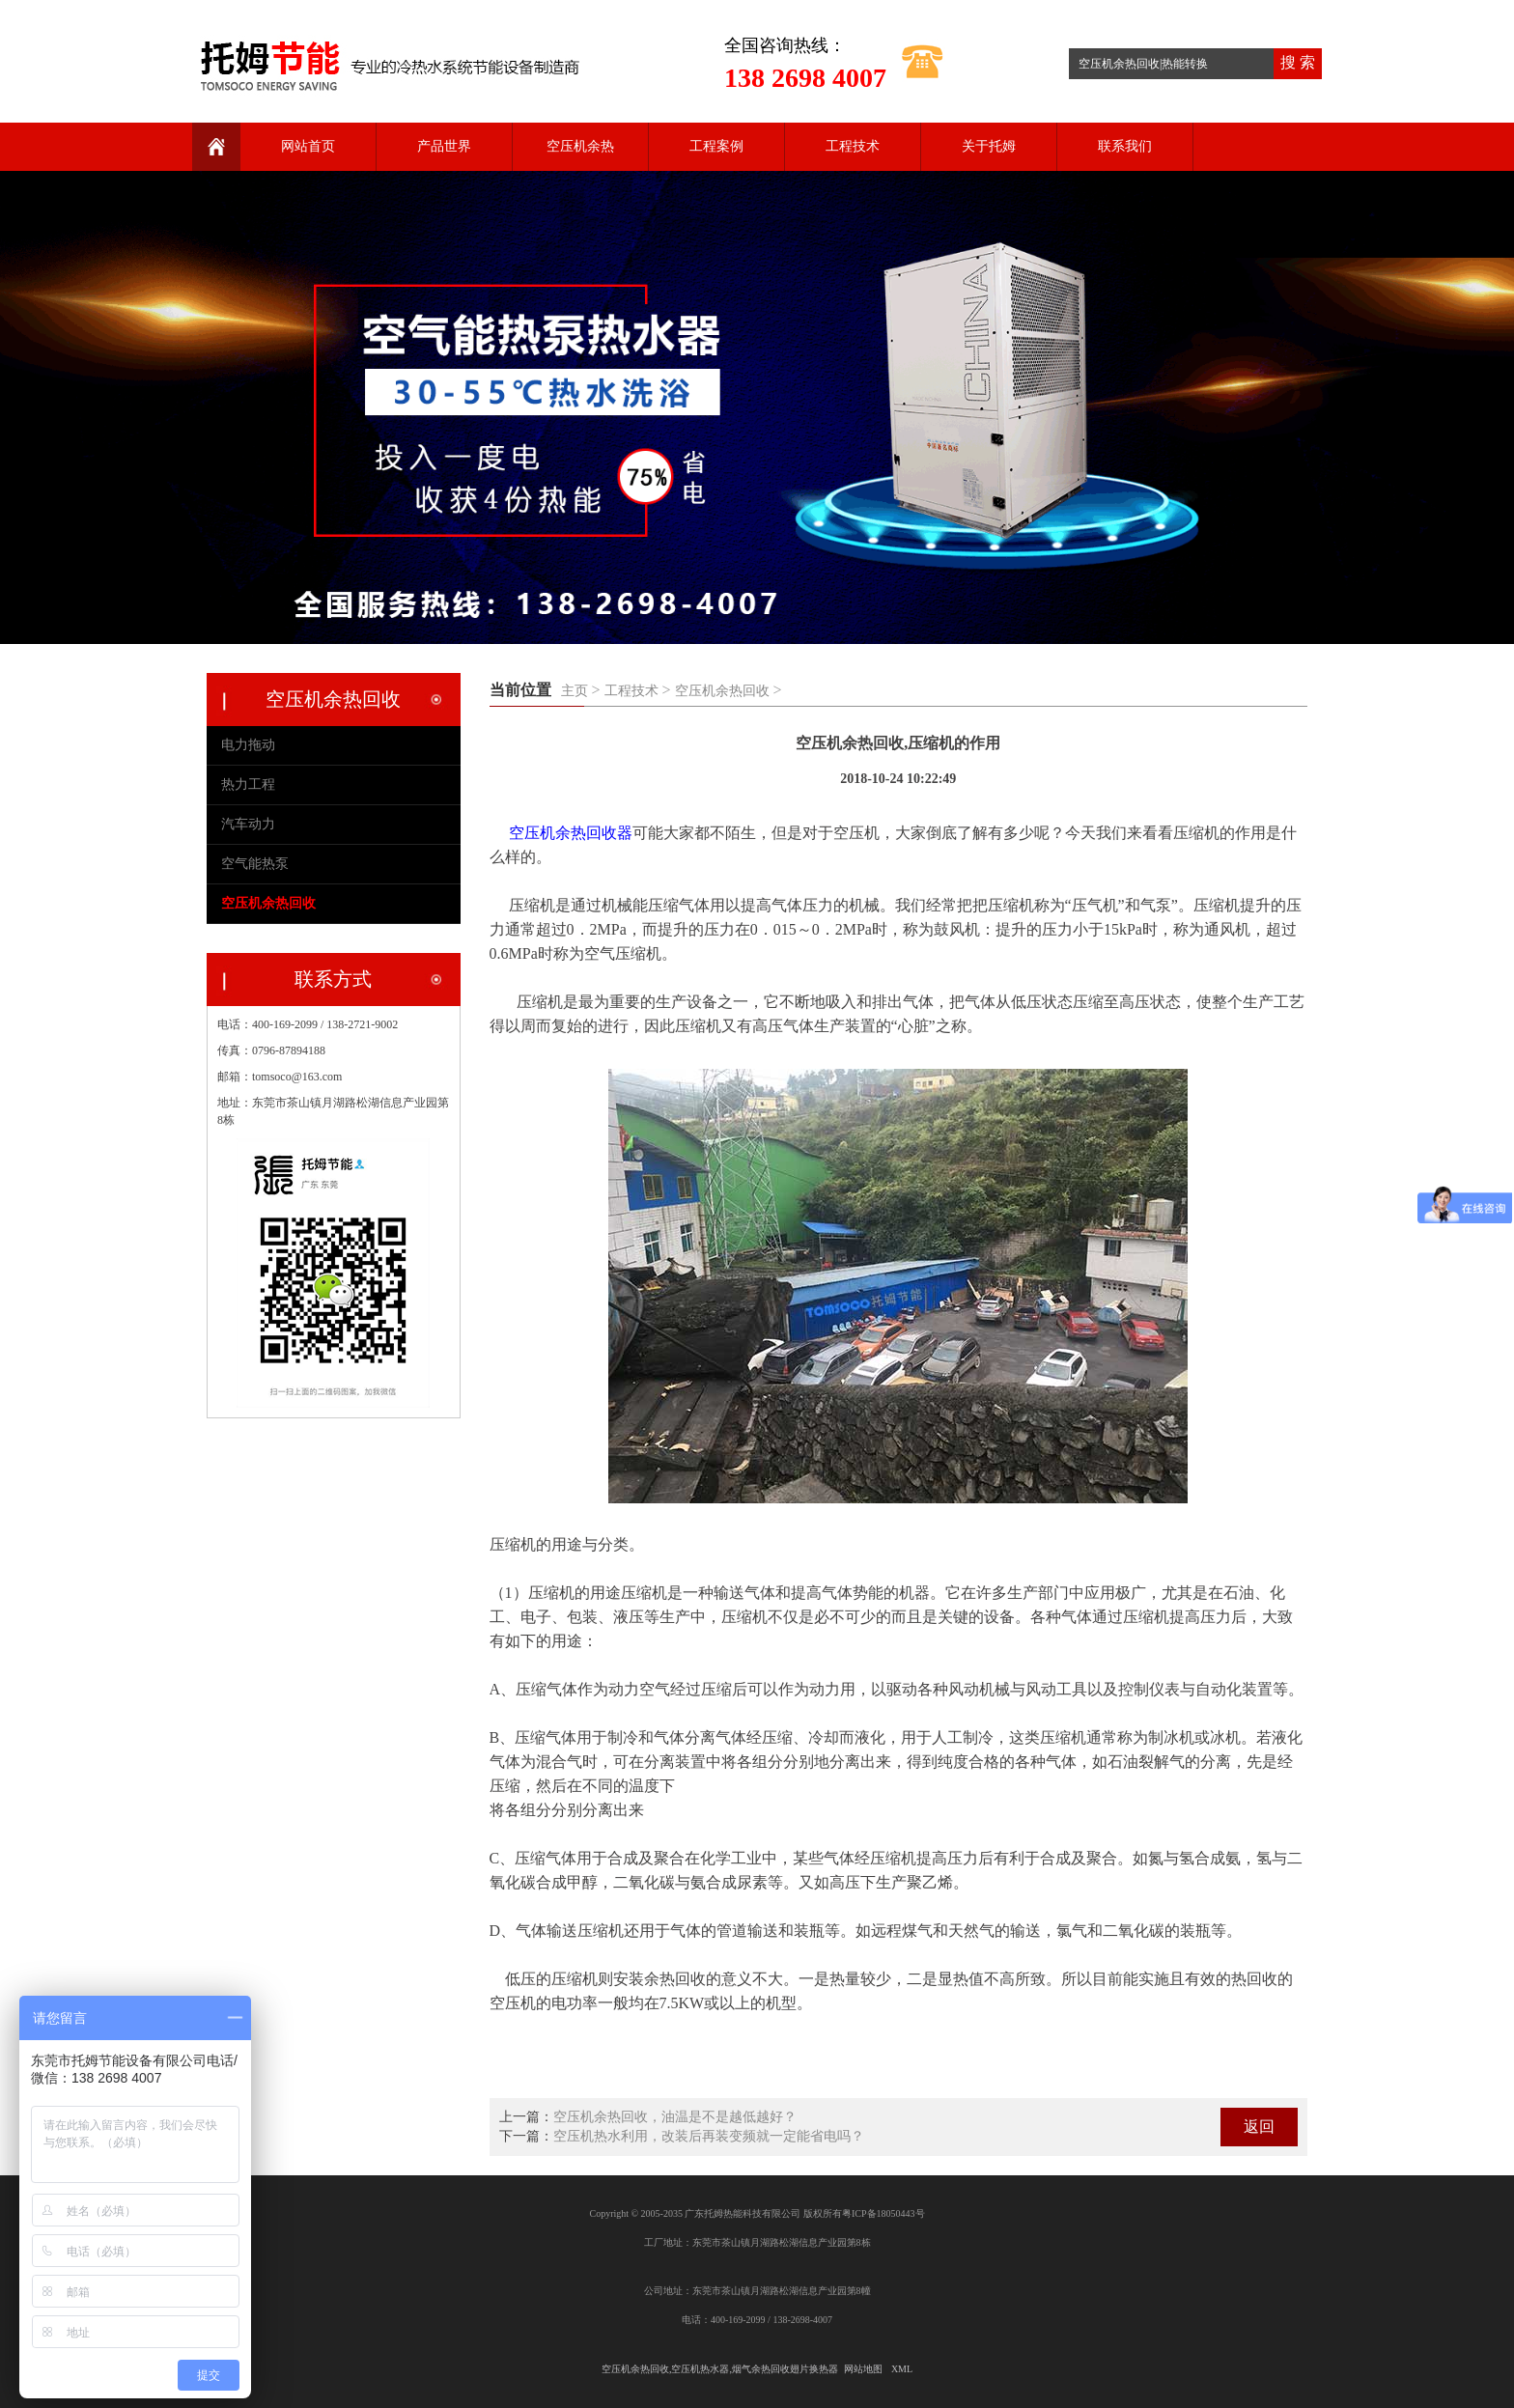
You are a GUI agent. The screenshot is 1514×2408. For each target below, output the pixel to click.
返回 (1259, 2126)
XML (901, 2369)
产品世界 (444, 146)
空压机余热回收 (722, 691)
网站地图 (863, 2369)
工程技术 (853, 146)
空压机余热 (580, 146)
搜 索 (1297, 62)
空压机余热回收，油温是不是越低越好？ (675, 2117)
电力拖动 (248, 745)
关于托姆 (989, 146)
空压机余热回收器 (570, 833)
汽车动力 (248, 824)
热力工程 (248, 784)
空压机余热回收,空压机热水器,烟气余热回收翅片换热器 (720, 2369)
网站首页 (308, 146)
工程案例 (716, 146)
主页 (574, 691)
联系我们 (1125, 146)
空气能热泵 (255, 863)
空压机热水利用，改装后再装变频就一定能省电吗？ (708, 2136)
